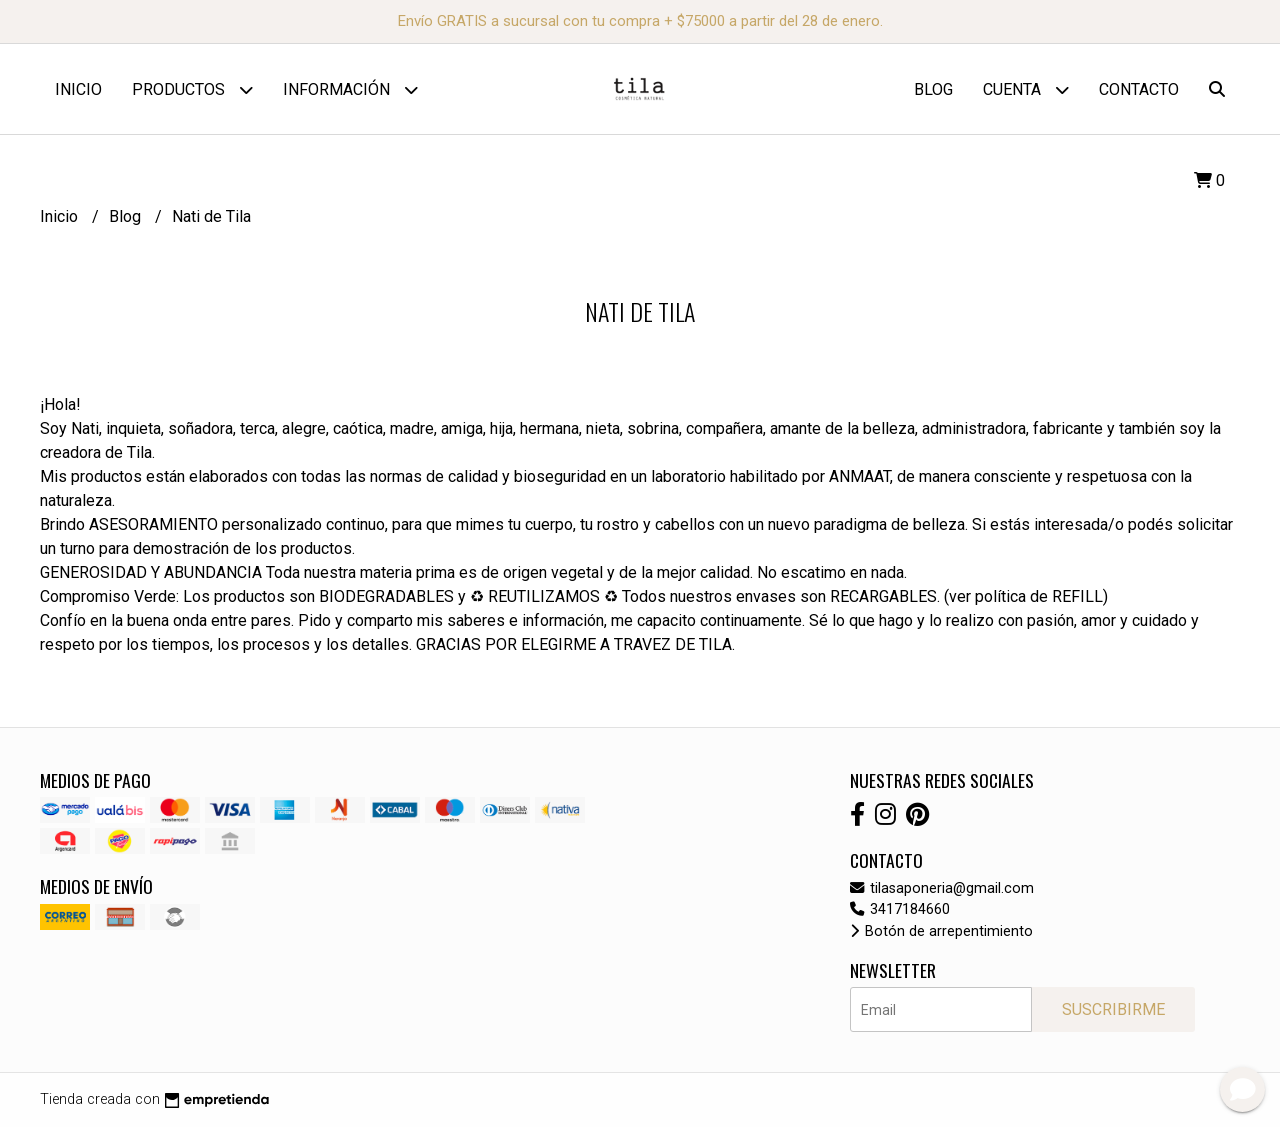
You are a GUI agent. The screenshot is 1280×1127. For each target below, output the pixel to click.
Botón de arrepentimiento (941, 931)
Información (350, 89)
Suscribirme (1113, 1009)
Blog (933, 89)
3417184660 (900, 909)
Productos (192, 89)
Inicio (78, 89)
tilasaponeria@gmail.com (942, 888)
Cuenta (1026, 89)
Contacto (1139, 89)
